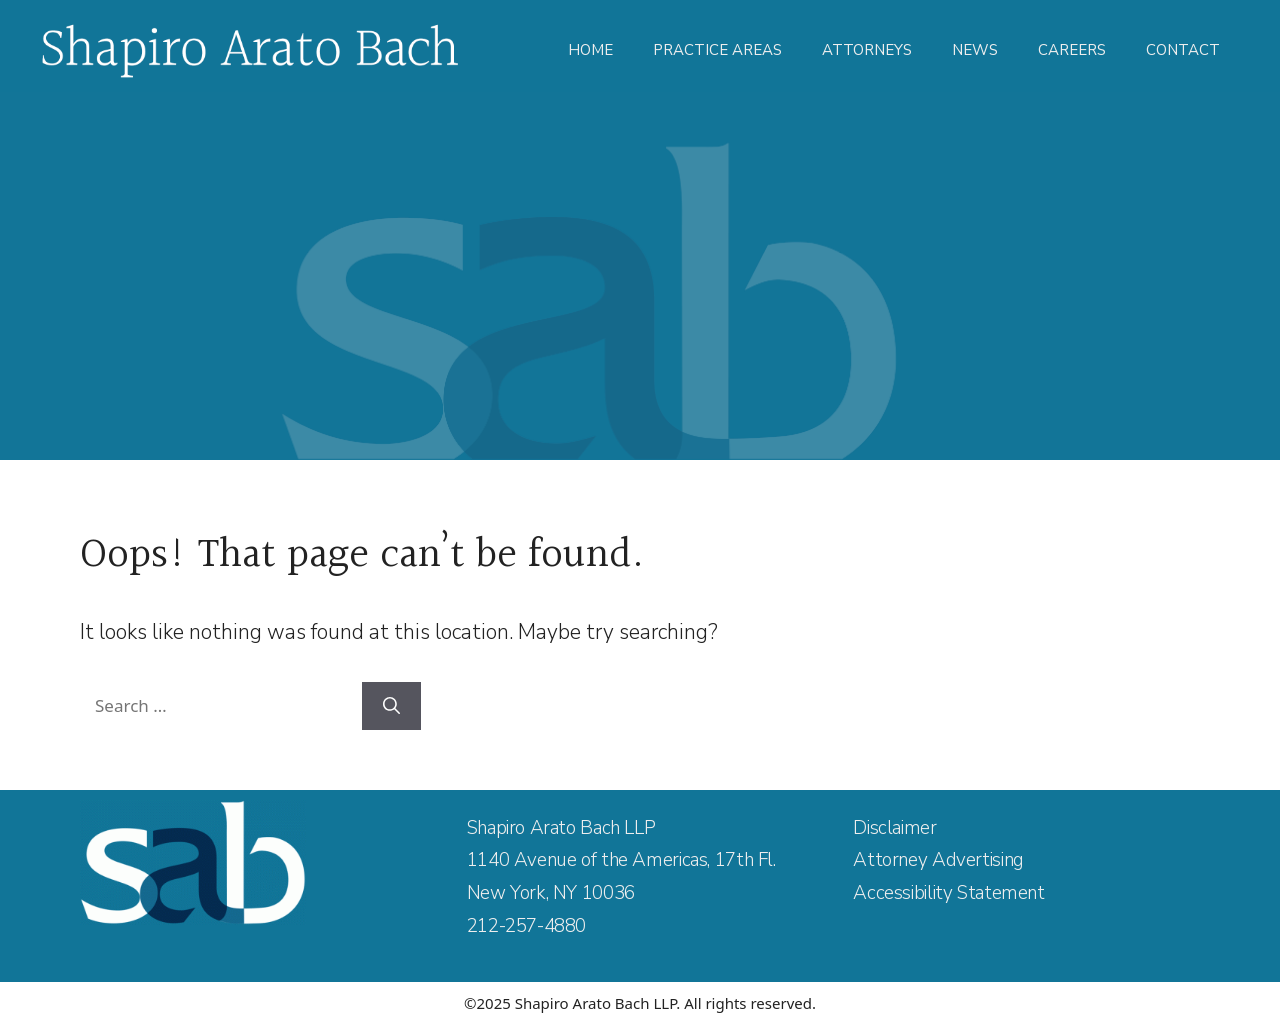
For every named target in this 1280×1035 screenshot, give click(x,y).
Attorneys (867, 50)
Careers (1072, 50)
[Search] (391, 706)
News (975, 50)
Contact (1183, 50)
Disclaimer (894, 828)
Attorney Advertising (938, 860)
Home (590, 50)
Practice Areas (717, 50)
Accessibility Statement (948, 893)
